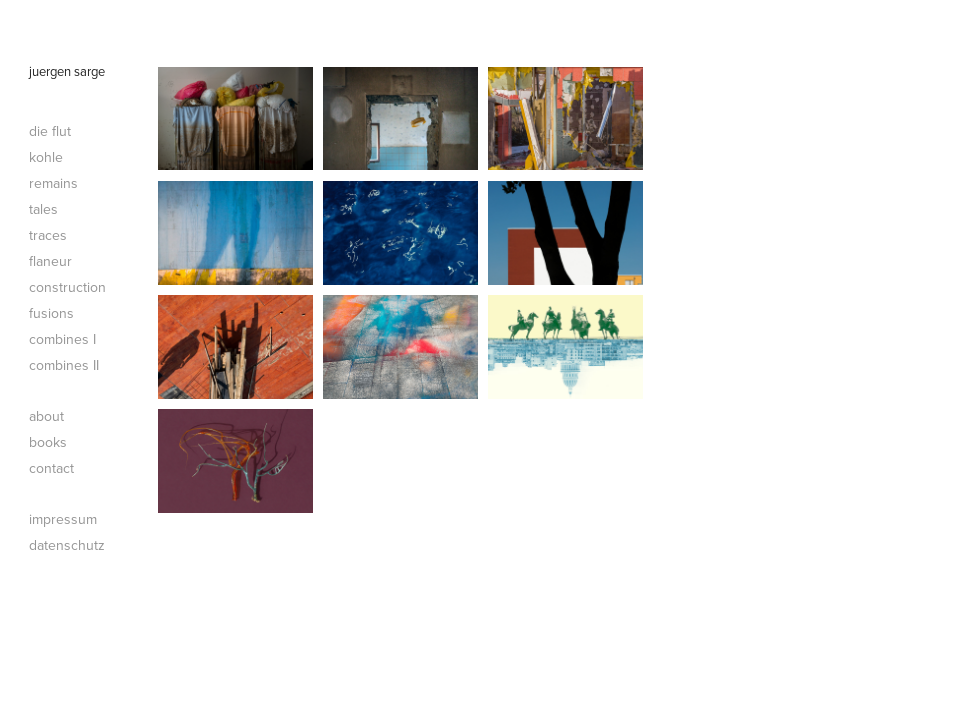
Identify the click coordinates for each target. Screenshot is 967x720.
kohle (46, 157)
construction (67, 287)
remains (53, 183)
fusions (51, 313)
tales (43, 209)
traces (48, 235)
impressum (63, 519)
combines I (62, 339)
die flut (50, 131)
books (48, 442)
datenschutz (67, 545)
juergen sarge (67, 71)
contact (51, 468)
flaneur (50, 261)
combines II (64, 365)
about (46, 416)
